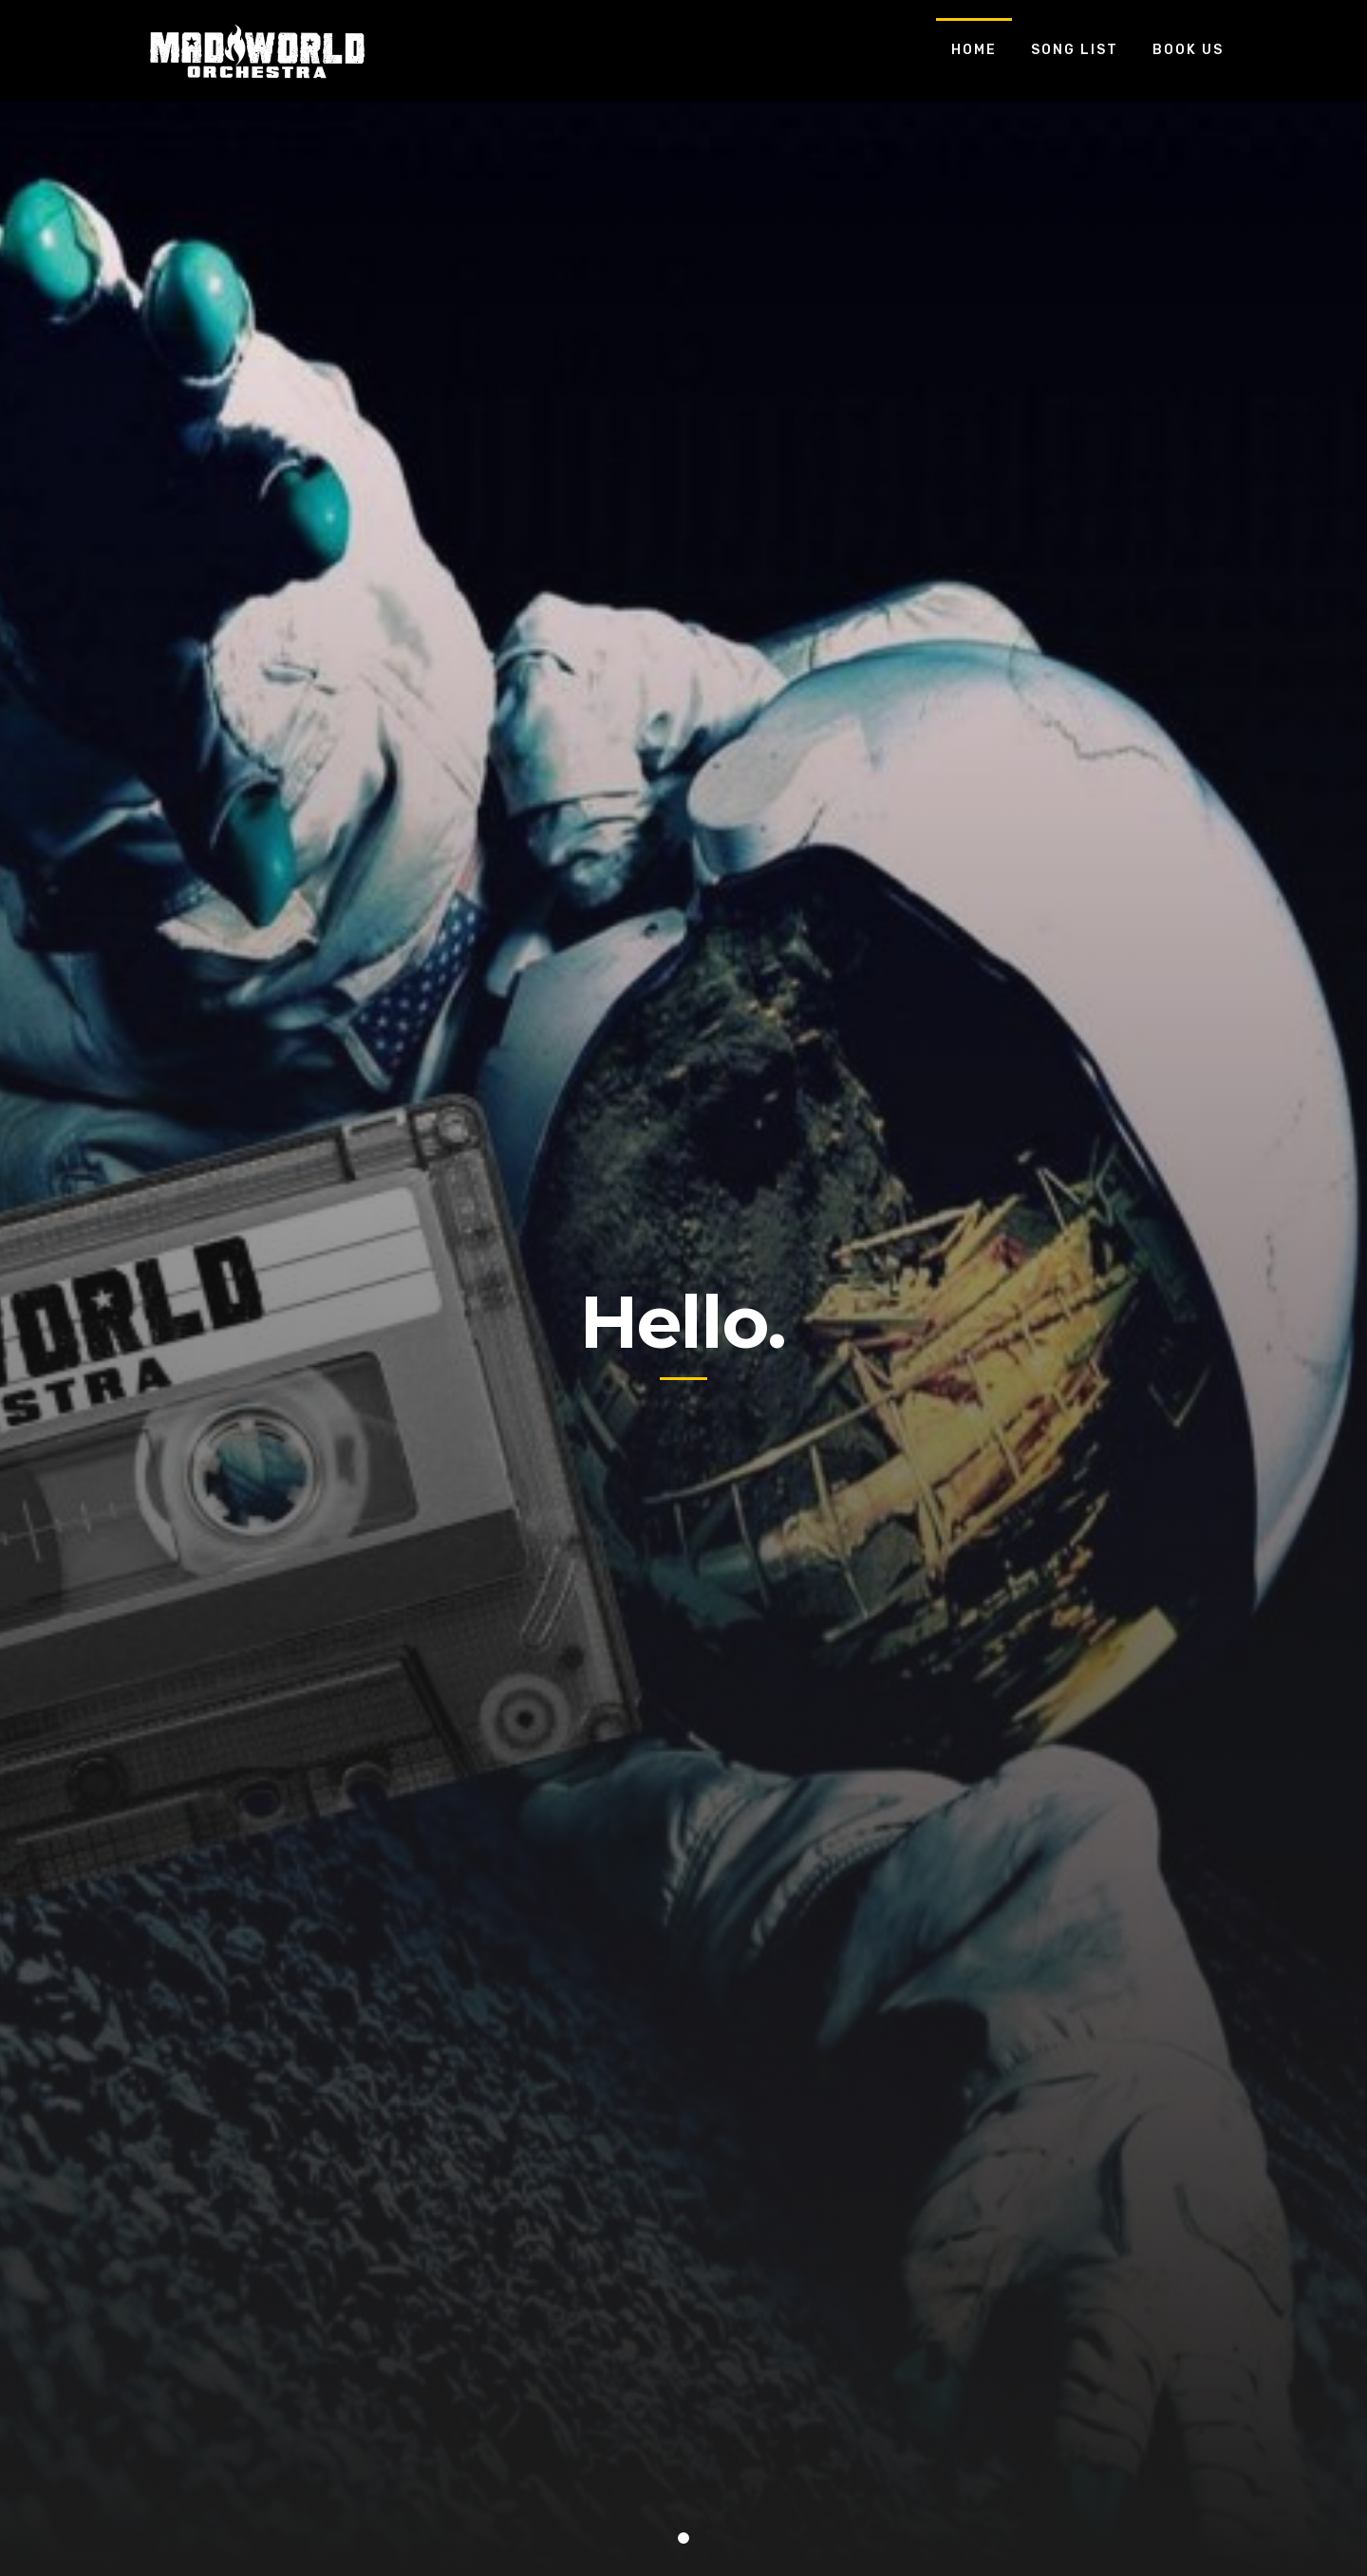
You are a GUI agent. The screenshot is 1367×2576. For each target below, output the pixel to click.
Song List (1074, 50)
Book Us (1188, 50)
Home (974, 50)
